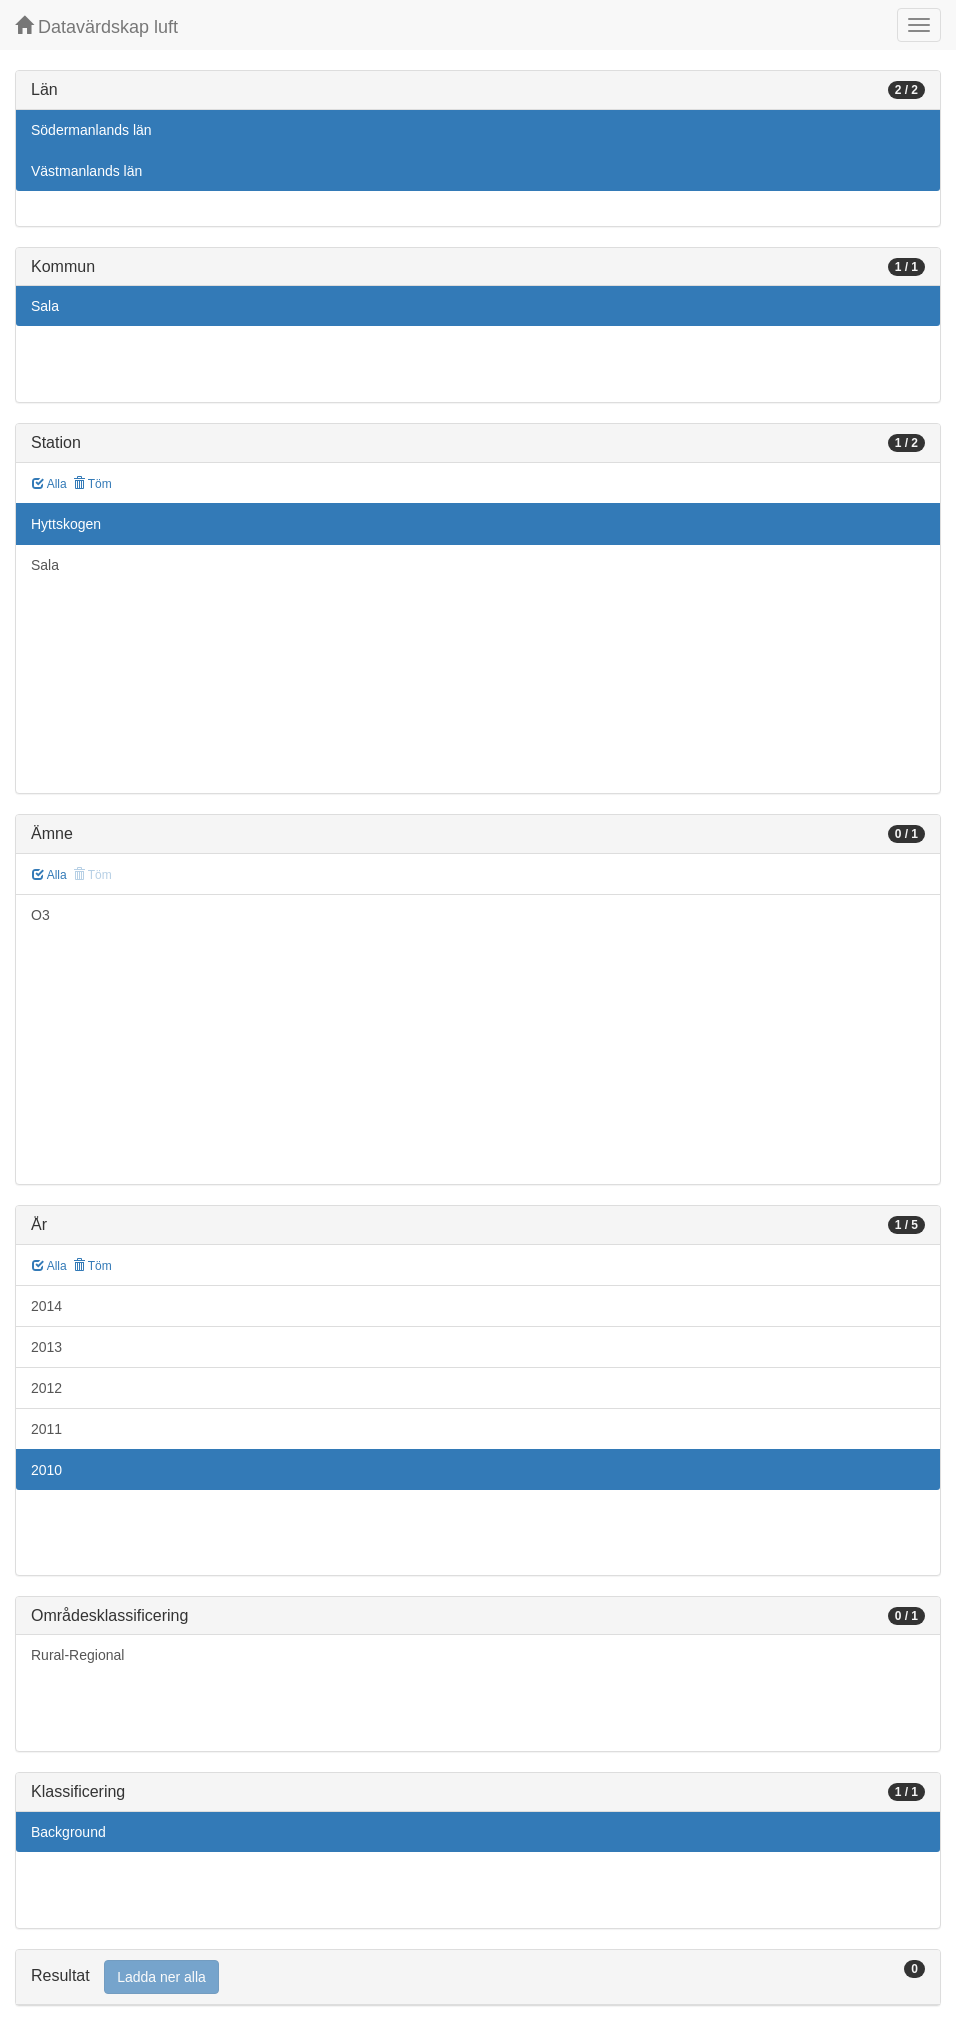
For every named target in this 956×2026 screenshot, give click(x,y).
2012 (46, 1388)
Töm (92, 484)
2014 (46, 1306)
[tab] (478, 1977)
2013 (46, 1347)
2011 (46, 1429)
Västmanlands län (86, 171)
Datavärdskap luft (96, 26)
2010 (46, 1470)
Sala (45, 306)
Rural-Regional (77, 1655)
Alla (49, 484)
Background (68, 1832)
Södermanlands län (91, 130)
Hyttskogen (66, 524)
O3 (40, 915)
